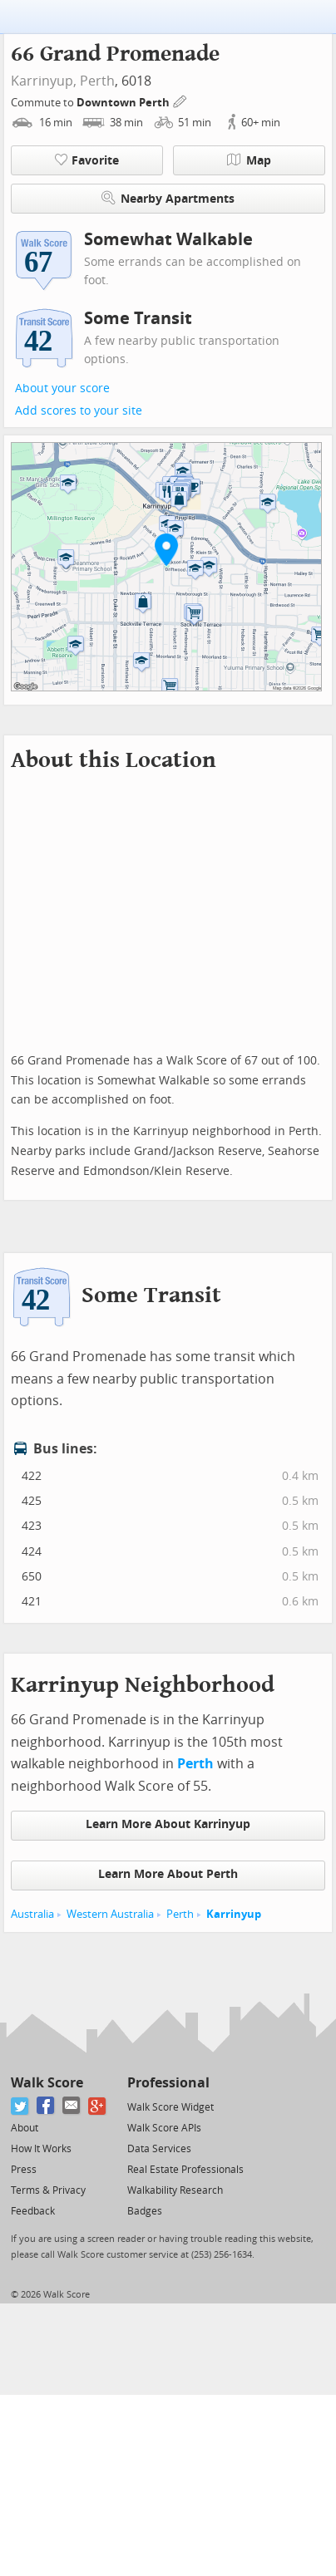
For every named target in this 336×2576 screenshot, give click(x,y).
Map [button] (249, 160)
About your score (62, 388)
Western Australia (110, 1914)
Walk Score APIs (164, 2128)
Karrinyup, (44, 81)
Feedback (33, 2211)
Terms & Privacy (48, 2190)
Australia (32, 1914)
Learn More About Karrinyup (168, 1824)
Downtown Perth (124, 102)
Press (24, 2169)
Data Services (159, 2149)
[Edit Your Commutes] (180, 100)
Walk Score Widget (170, 2107)
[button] (166, 549)
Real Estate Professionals (185, 2169)
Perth (97, 81)
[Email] (72, 2106)
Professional (168, 2083)
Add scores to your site (78, 411)
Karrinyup (233, 1914)
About (24, 2128)
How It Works (41, 2149)
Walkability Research (175, 2190)
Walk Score (47, 2083)
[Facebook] (46, 2106)
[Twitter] (20, 2106)
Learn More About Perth (168, 1874)
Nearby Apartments (168, 198)
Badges (144, 2211)
